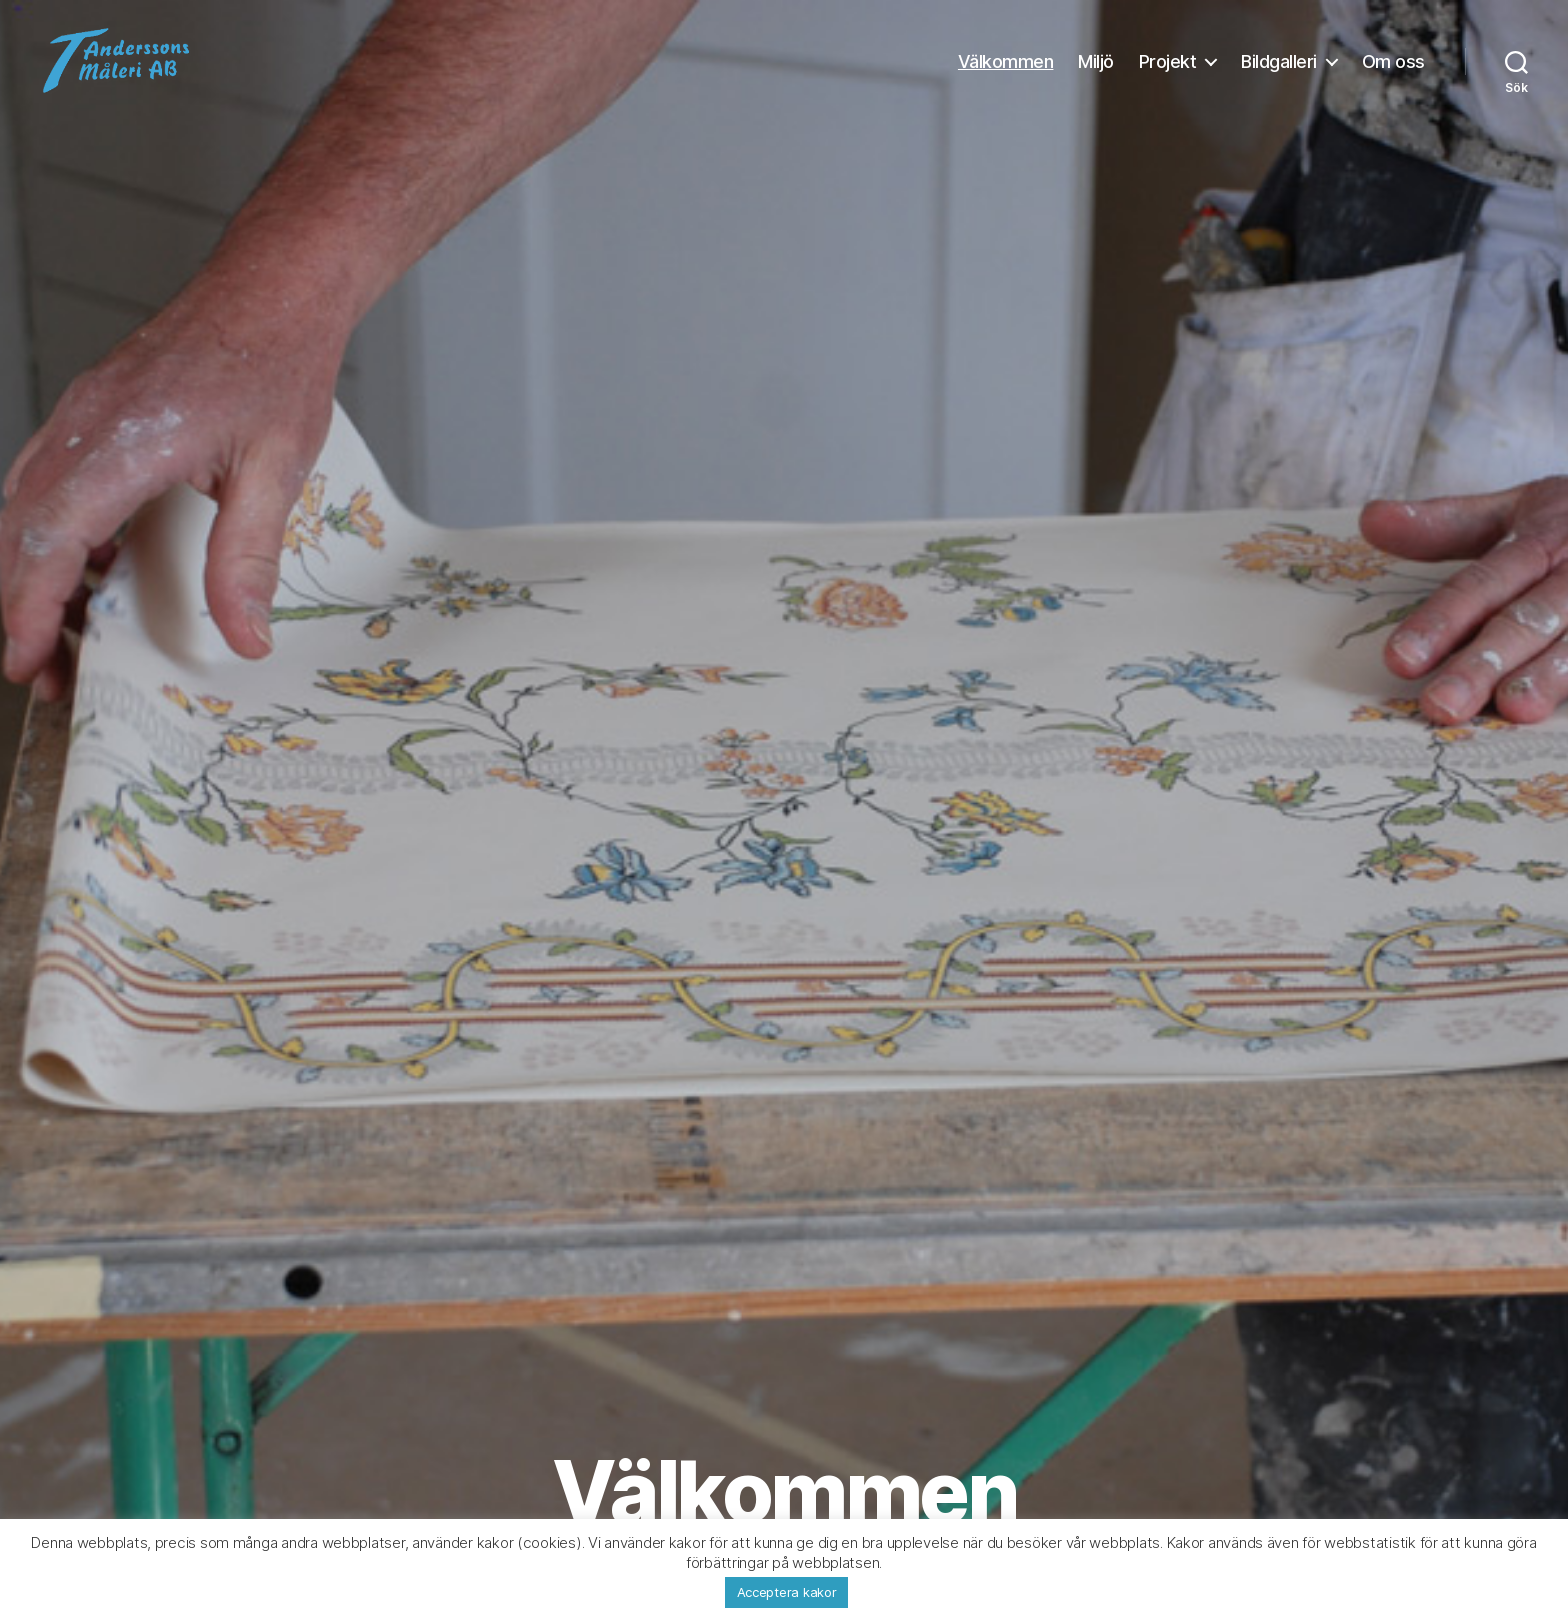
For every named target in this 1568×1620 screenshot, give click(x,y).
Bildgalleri (1279, 72)
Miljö (1096, 72)
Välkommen (1006, 72)
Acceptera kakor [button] (787, 1592)
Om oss (1393, 72)
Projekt (1168, 72)
